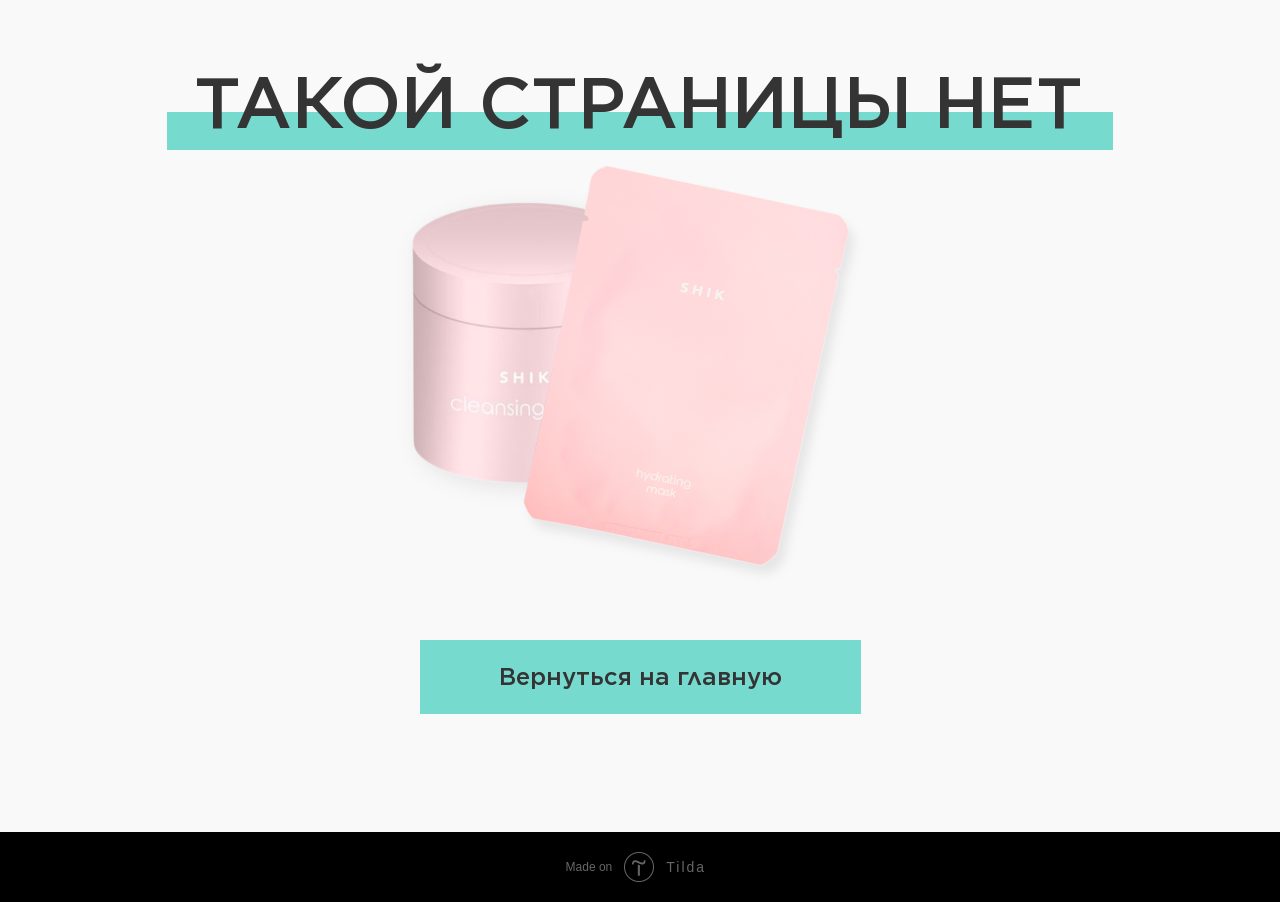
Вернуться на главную (640, 676)
